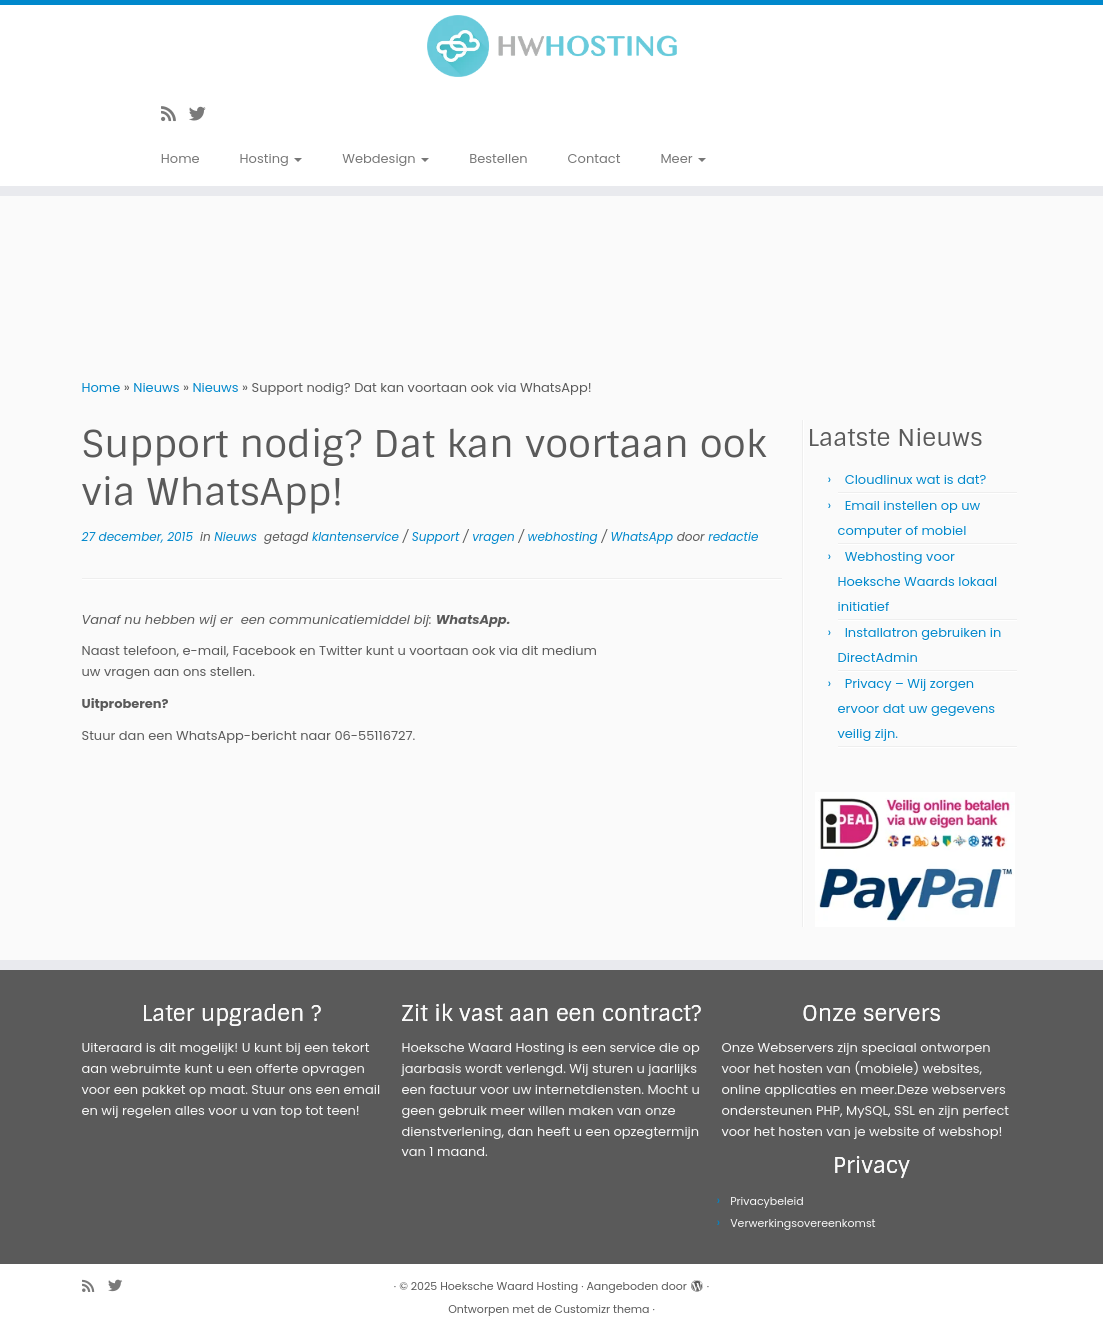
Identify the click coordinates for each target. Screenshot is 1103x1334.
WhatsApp (644, 536)
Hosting (271, 158)
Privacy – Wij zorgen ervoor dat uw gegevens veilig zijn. (917, 708)
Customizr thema (602, 1309)
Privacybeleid (767, 1201)
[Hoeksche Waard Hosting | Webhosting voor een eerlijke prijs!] (551, 46)
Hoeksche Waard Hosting (509, 1286)
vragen (495, 536)
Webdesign (385, 158)
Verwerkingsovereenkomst (803, 1223)
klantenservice (357, 536)
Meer (683, 158)
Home (180, 158)
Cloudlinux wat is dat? (916, 479)
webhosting (565, 536)
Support (437, 536)
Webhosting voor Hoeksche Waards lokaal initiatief (918, 581)
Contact (594, 158)
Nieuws (156, 387)
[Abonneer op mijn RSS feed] (175, 114)
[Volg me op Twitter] (204, 114)
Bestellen (498, 158)
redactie (733, 536)
